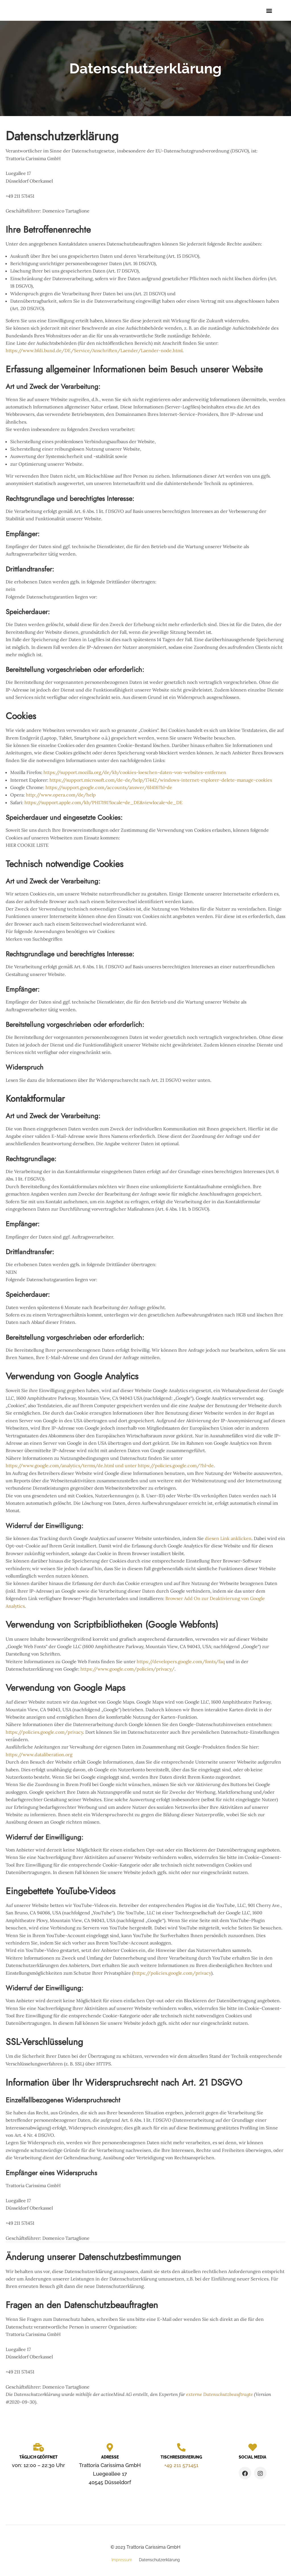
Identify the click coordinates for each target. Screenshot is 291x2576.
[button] (269, 11)
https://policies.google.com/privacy (44, 1734)
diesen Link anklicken (228, 1540)
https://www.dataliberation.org (39, 1756)
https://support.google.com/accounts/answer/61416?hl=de (108, 789)
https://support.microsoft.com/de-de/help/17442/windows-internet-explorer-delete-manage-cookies (160, 782)
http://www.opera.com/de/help (61, 797)
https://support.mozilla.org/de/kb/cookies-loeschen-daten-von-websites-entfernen (134, 774)
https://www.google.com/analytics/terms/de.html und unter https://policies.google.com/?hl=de (110, 1467)
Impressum (121, 2562)
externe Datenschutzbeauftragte (219, 2396)
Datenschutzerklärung (159, 2562)
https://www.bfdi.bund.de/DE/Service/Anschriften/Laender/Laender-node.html (94, 352)
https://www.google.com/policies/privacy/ (127, 1671)
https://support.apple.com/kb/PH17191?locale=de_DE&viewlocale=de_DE (103, 804)
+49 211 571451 (181, 2467)
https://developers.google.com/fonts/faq (181, 1663)
